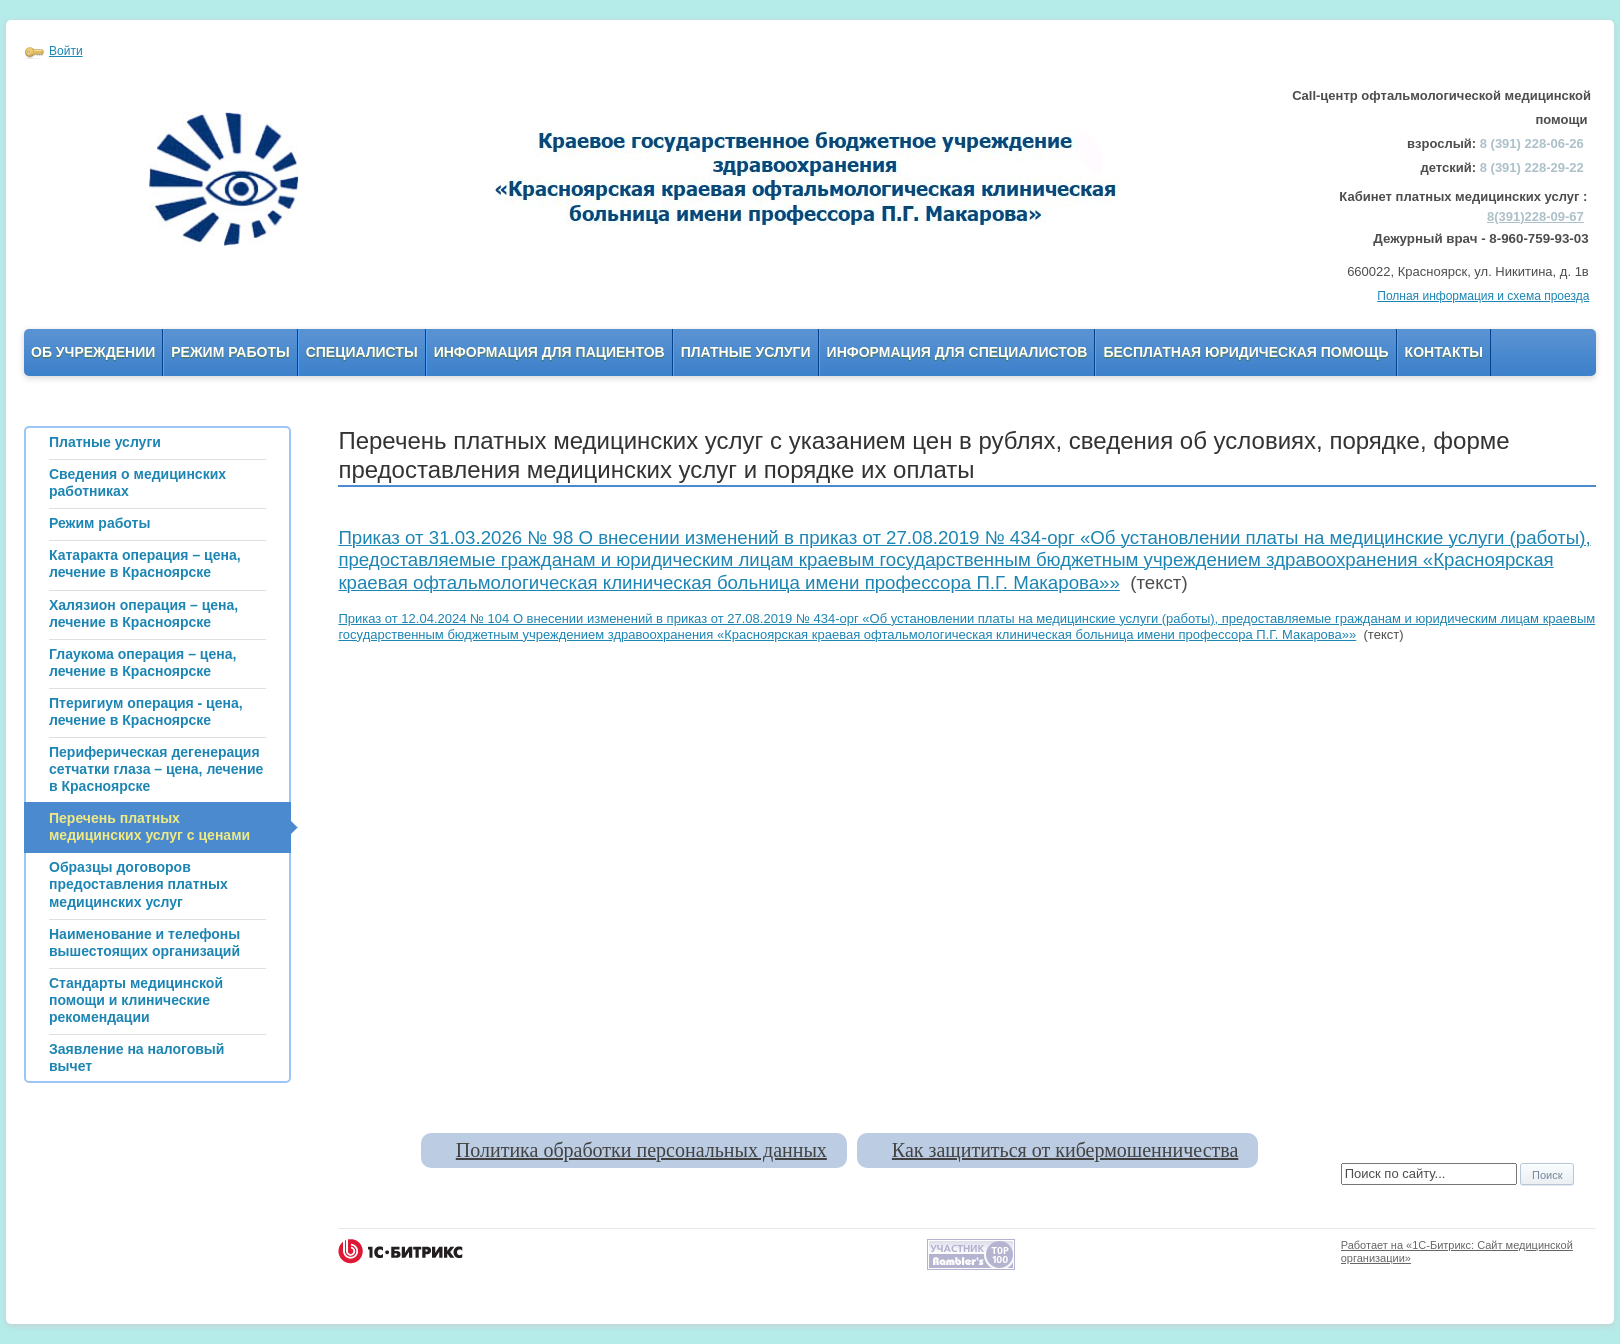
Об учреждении (93, 352)
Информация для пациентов (549, 352)
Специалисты (362, 352)
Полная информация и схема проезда (1483, 296)
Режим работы (230, 352)
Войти (66, 51)
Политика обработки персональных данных (641, 1150)
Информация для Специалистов (957, 352)
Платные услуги (746, 352)
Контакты (1444, 352)
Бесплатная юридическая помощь (1245, 352)
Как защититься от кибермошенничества (1065, 1150)
